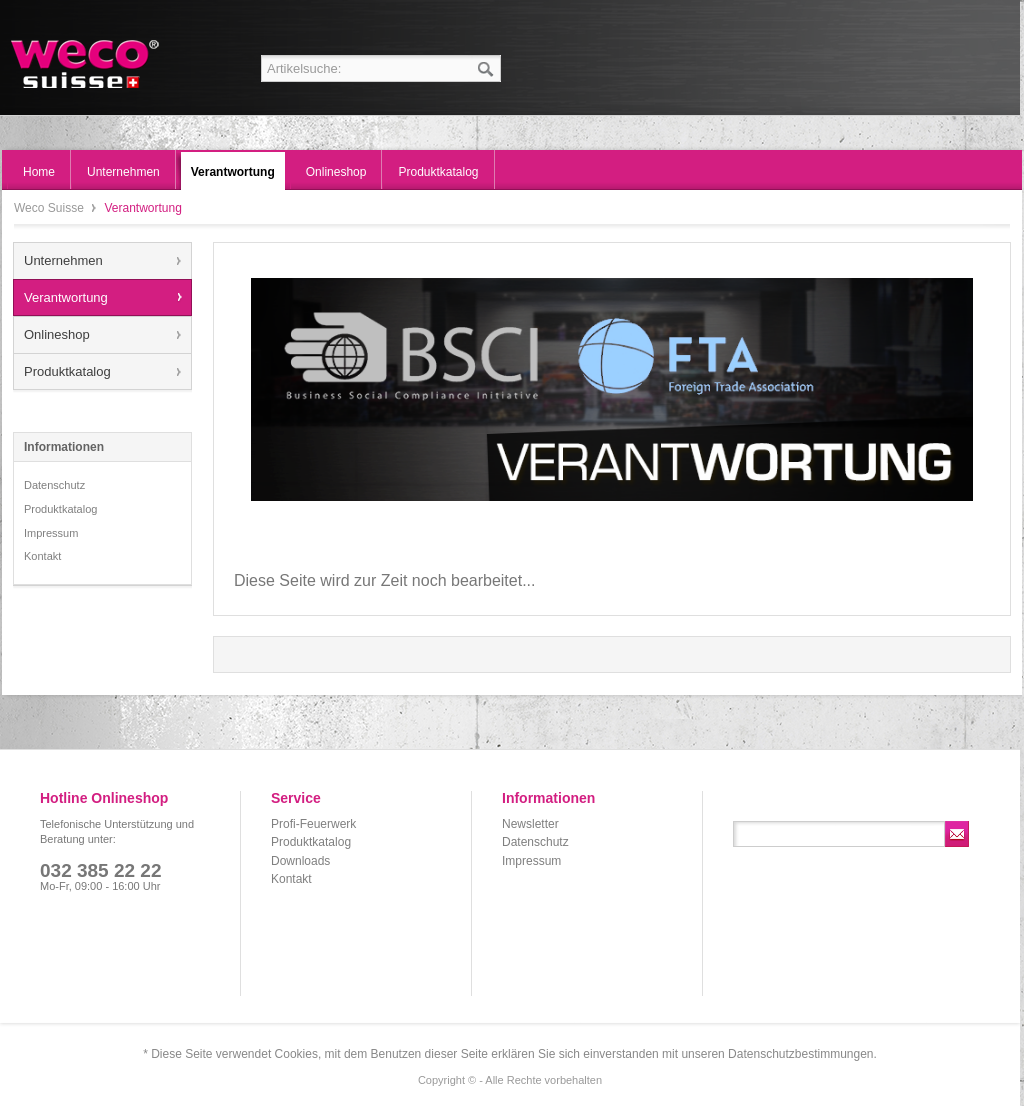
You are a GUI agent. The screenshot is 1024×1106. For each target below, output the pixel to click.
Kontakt (42, 556)
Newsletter (530, 824)
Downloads (300, 861)
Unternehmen (63, 260)
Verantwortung (66, 297)
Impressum (51, 533)
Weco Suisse (86, 64)
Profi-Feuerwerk (313, 824)
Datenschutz (54, 485)
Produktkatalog (67, 371)
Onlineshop (57, 334)
